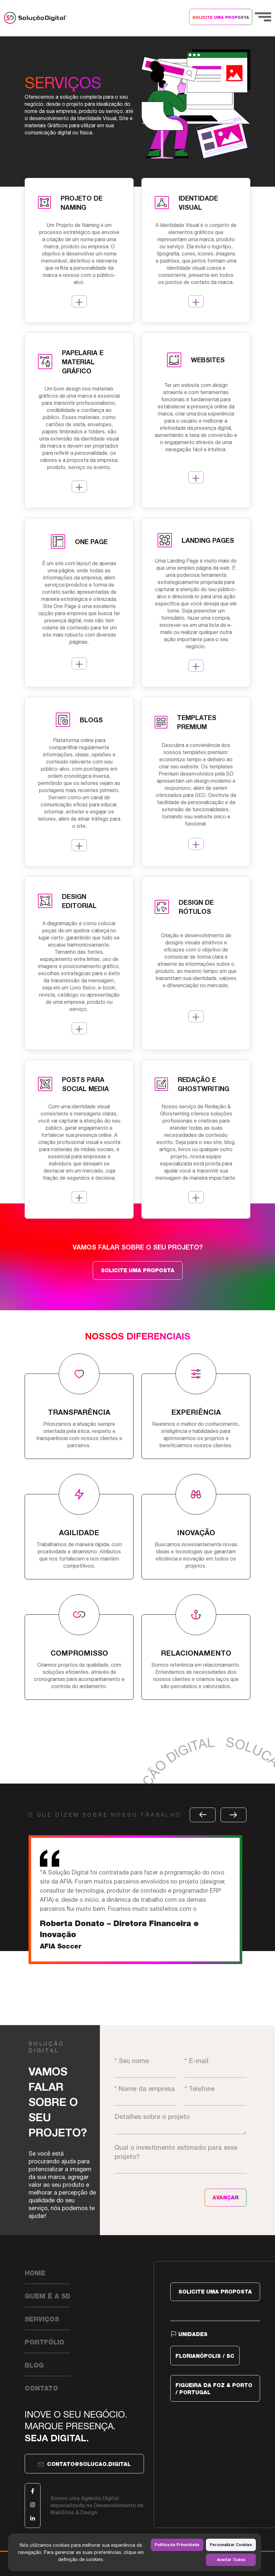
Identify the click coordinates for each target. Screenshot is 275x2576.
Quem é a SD (47, 2296)
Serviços (42, 2319)
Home (35, 2273)
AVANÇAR (225, 2198)
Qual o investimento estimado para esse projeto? (180, 2158)
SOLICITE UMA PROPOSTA (220, 17)
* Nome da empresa (145, 2095)
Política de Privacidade (177, 2544)
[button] (203, 1815)
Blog (34, 2365)
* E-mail (215, 2067)
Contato (41, 2388)
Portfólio (45, 2342)
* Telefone (215, 2095)
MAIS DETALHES (79, 302)
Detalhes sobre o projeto (180, 2123)
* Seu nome (145, 2067)
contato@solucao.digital (84, 2464)
